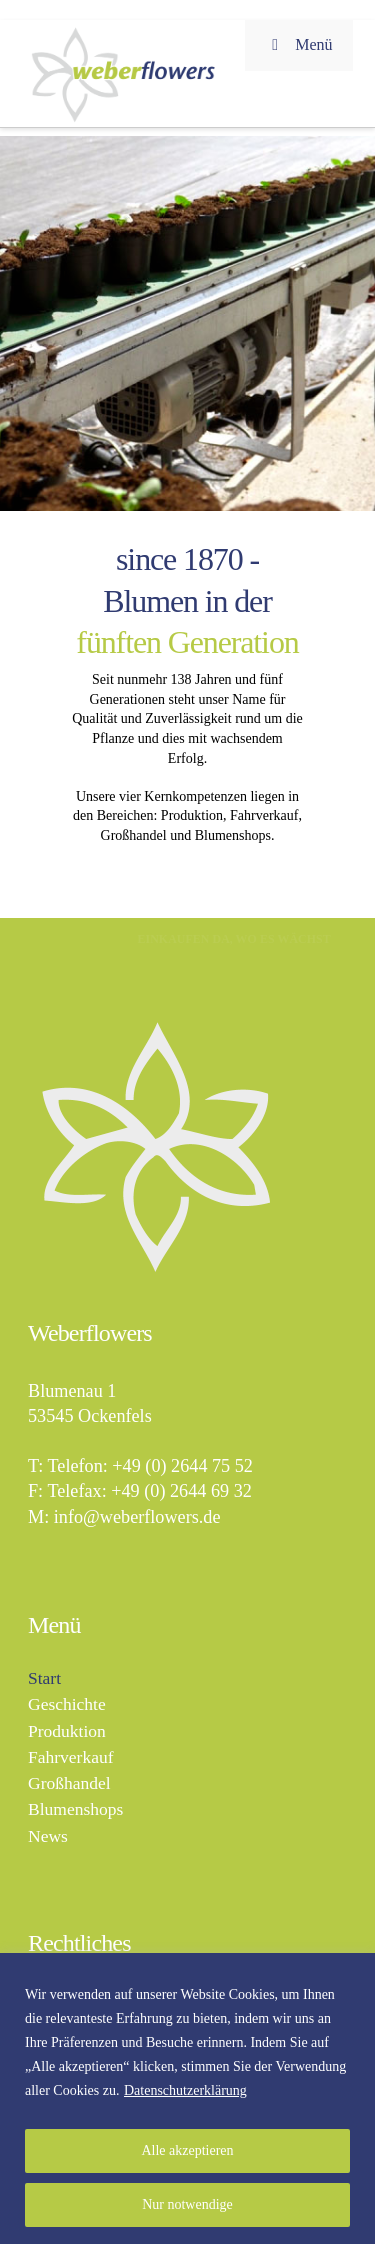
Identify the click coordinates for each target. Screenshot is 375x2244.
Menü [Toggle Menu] (299, 44)
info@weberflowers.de (137, 1517)
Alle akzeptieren (187, 2150)
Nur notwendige (187, 2204)
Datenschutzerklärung (185, 2090)
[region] (187, 2098)
